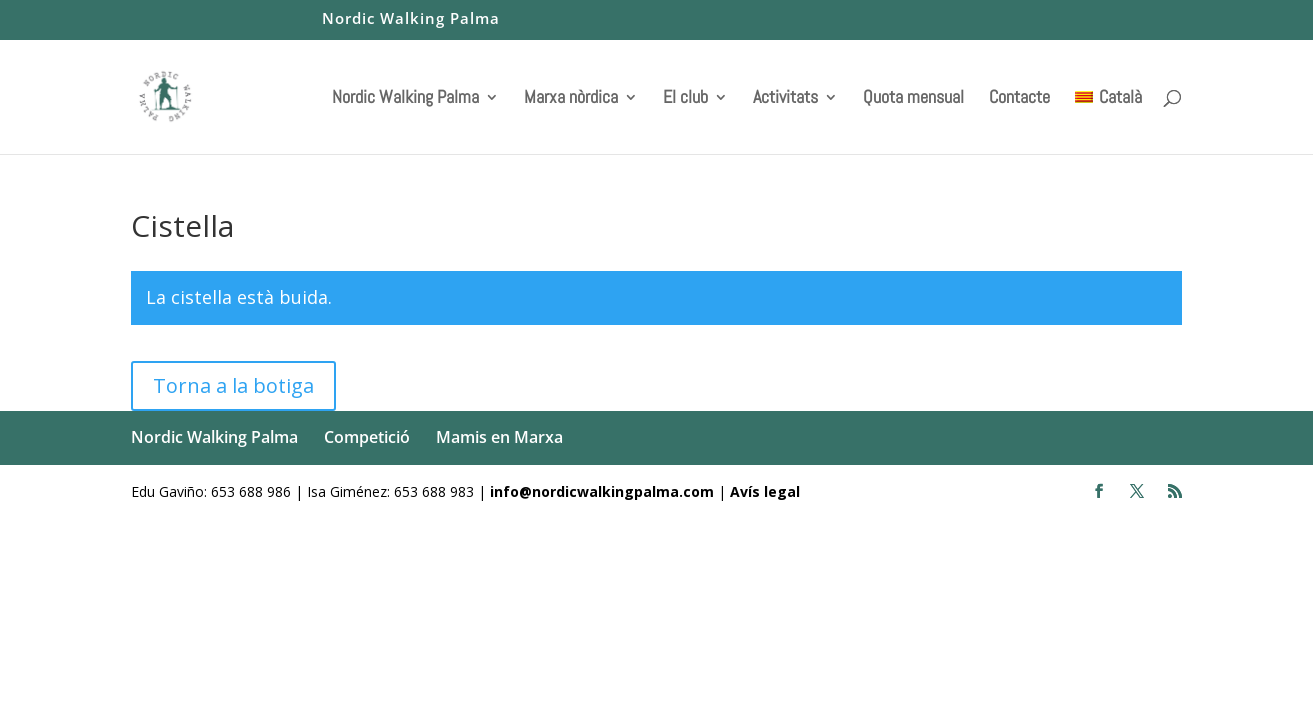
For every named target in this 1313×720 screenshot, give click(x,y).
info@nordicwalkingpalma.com (604, 491)
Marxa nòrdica (571, 99)
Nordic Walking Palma (411, 19)
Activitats (785, 99)
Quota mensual (913, 99)
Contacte (1019, 99)
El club (685, 99)
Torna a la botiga (233, 385)
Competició (367, 437)
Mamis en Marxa (499, 437)
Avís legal (765, 491)
